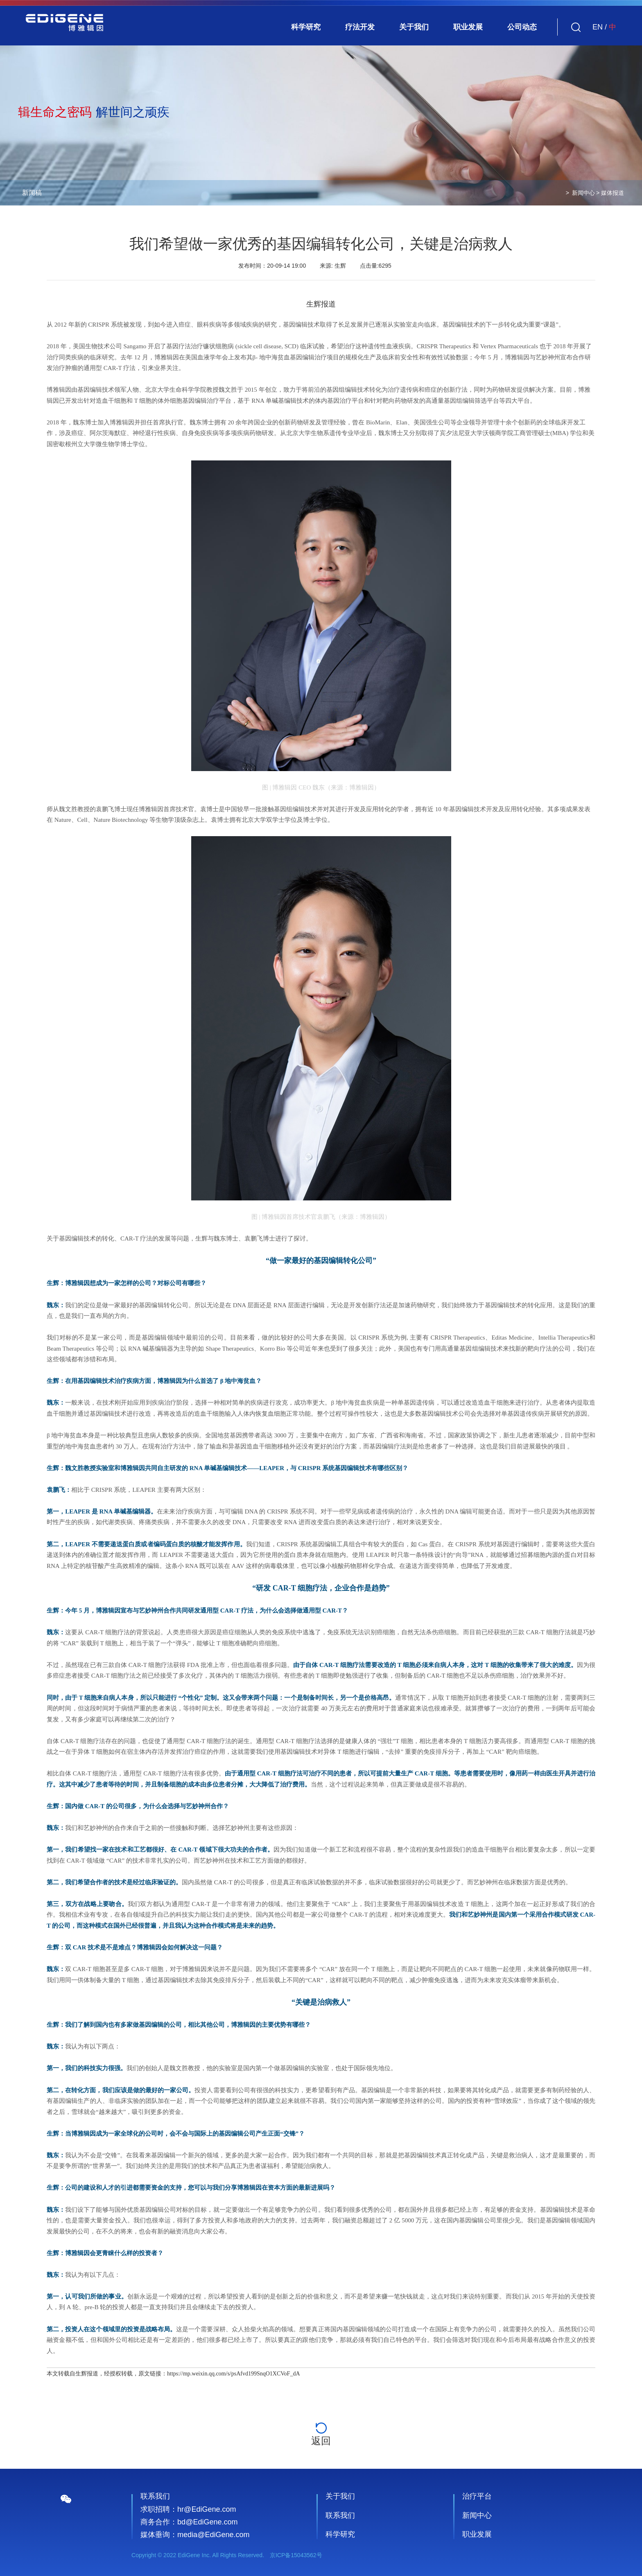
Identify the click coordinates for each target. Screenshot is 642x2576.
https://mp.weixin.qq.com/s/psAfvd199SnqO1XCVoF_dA (233, 2374)
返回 (321, 2434)
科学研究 (306, 27)
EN (597, 27)
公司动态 (522, 27)
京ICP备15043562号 (296, 2555)
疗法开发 (360, 27)
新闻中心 (583, 192)
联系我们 (340, 2515)
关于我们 (414, 27)
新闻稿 (32, 192)
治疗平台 (477, 2496)
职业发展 (468, 27)
